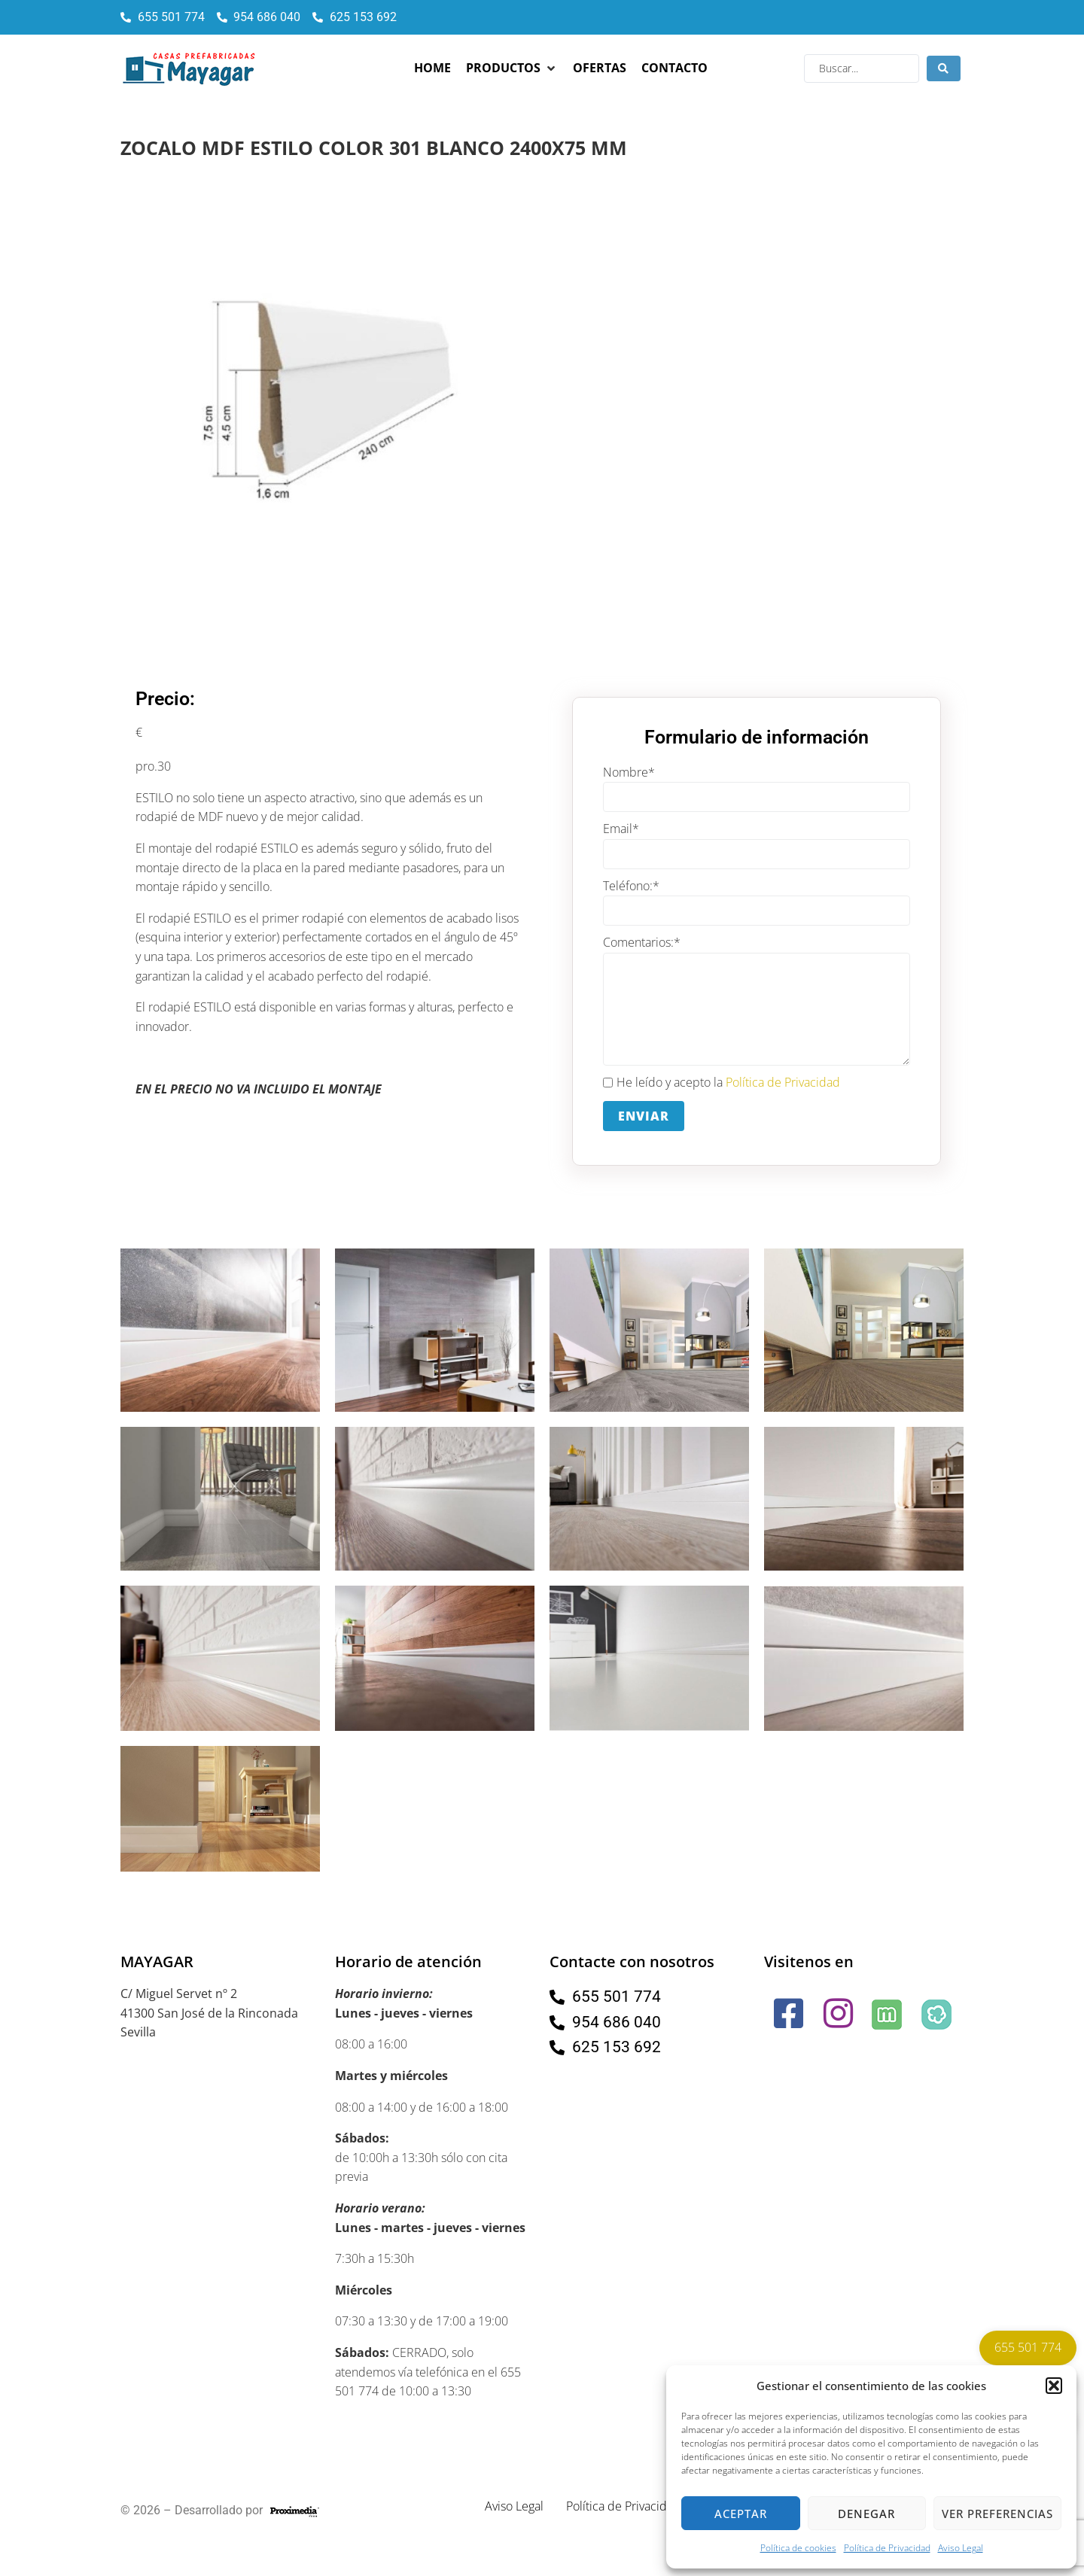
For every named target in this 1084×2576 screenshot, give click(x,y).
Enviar (643, 1116)
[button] (1053, 2385)
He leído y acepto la (721, 1083)
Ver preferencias (997, 2513)
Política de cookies (798, 2547)
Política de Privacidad (887, 2547)
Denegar (866, 2513)
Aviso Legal (960, 2547)
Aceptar (740, 2513)
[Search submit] (944, 68)
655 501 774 (1027, 2347)
